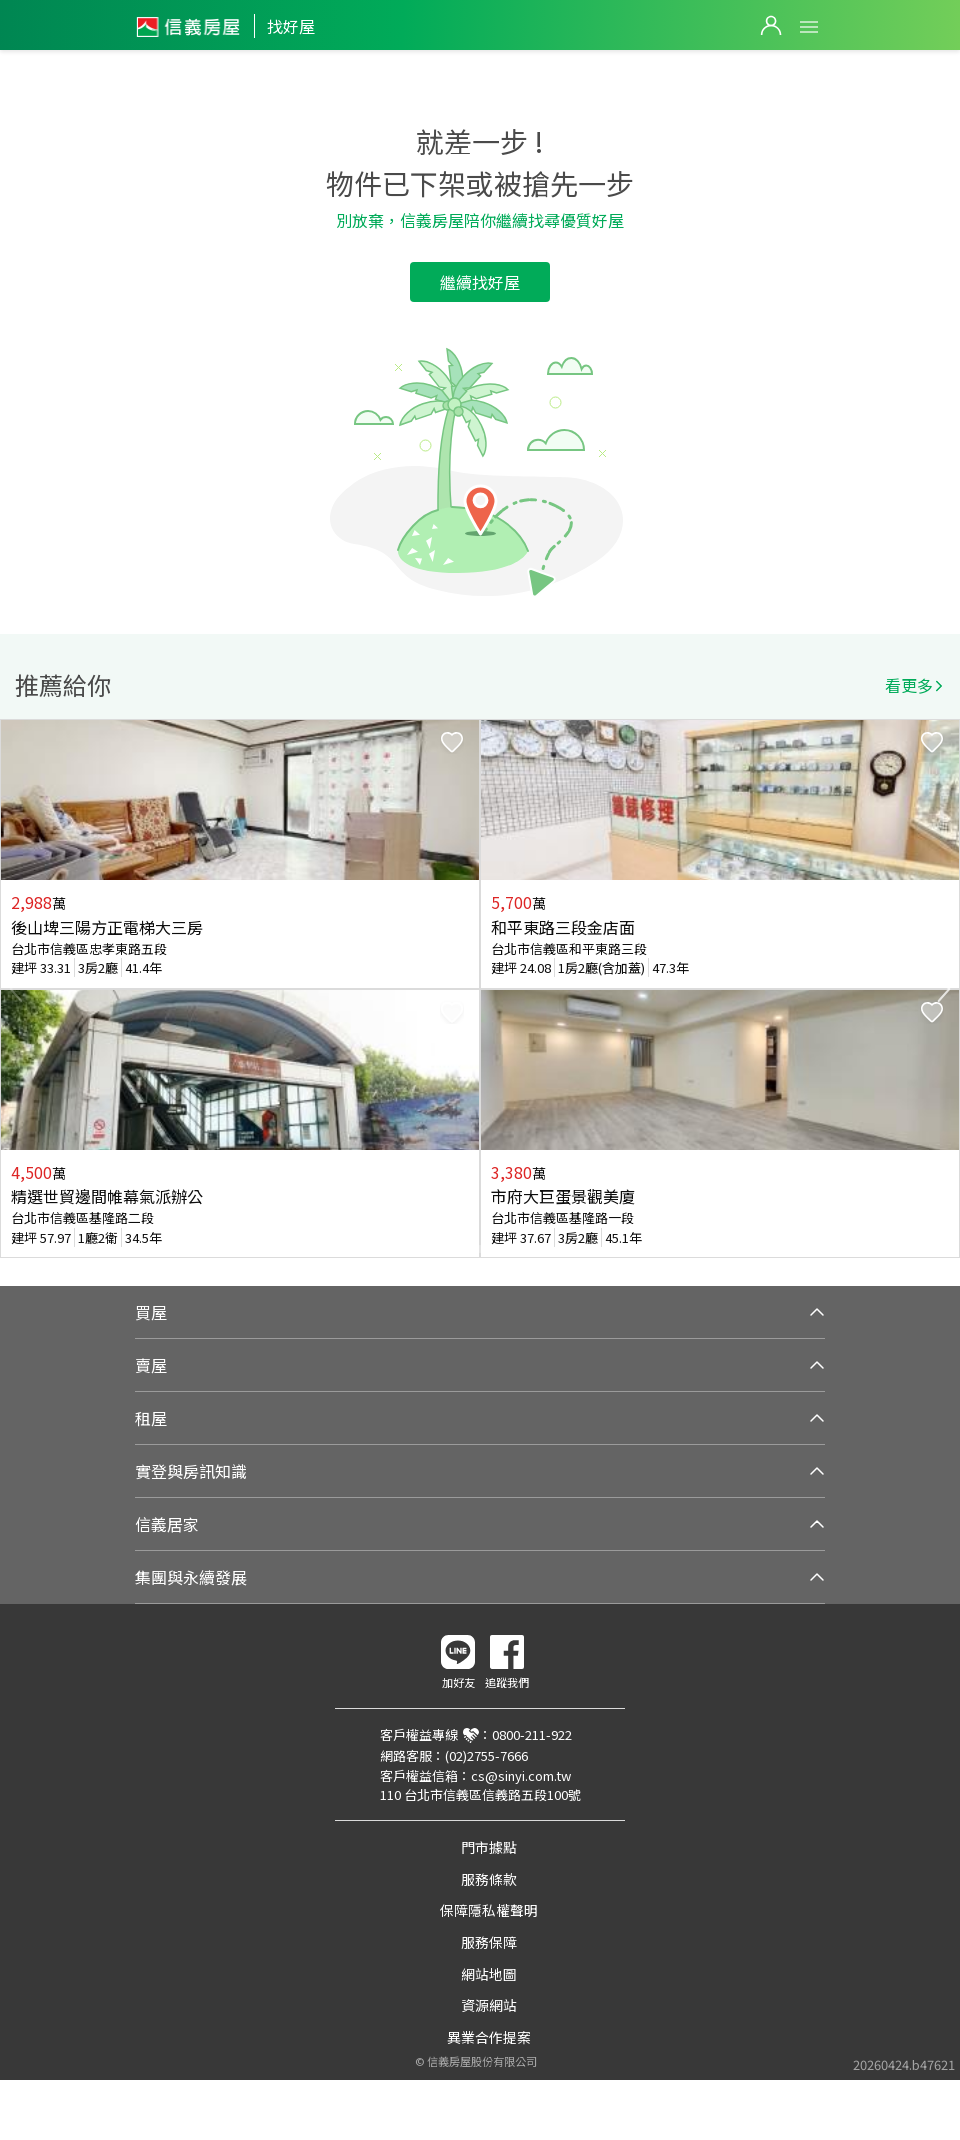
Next (944, 989)
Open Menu (809, 27)
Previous (16, 989)
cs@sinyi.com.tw (521, 1775)
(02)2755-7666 (486, 1755)
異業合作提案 (489, 2037)
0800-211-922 (532, 1734)
